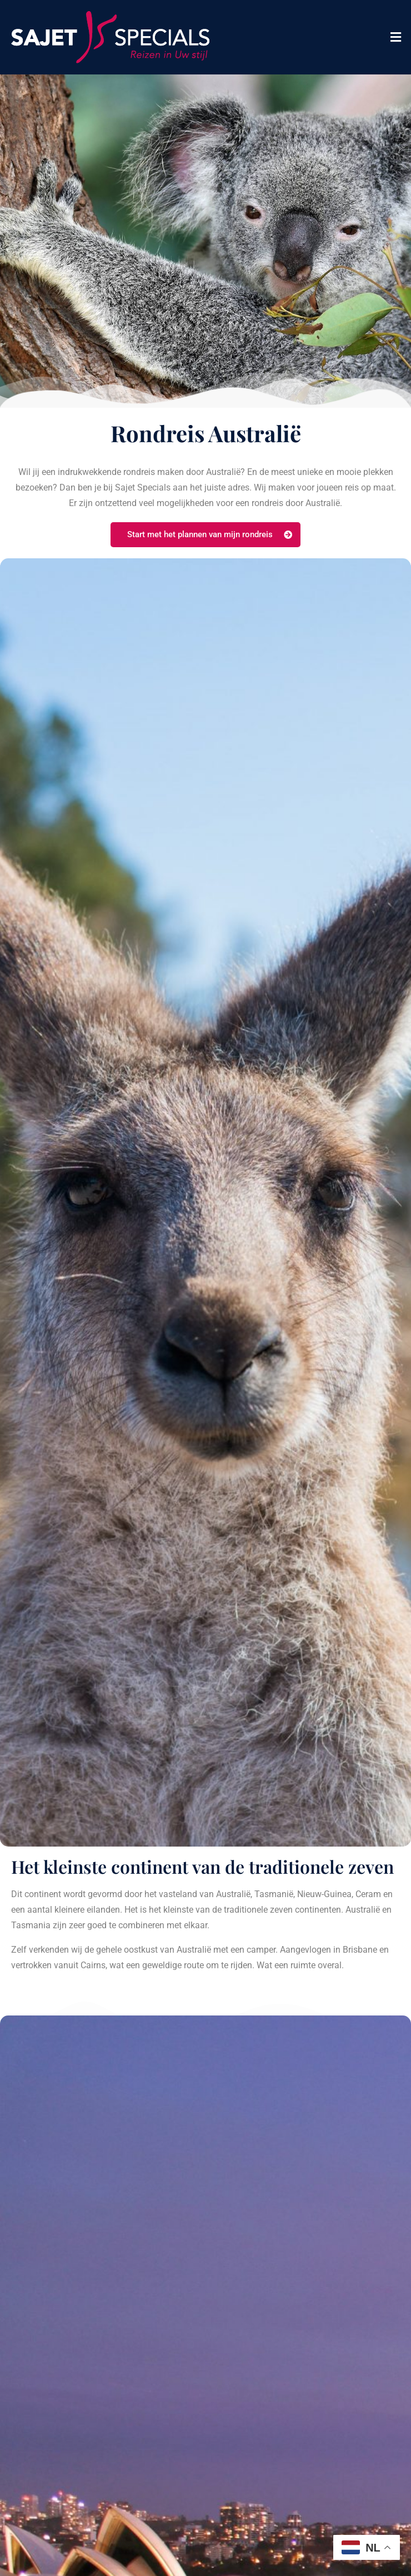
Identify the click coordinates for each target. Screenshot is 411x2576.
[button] (396, 37)
